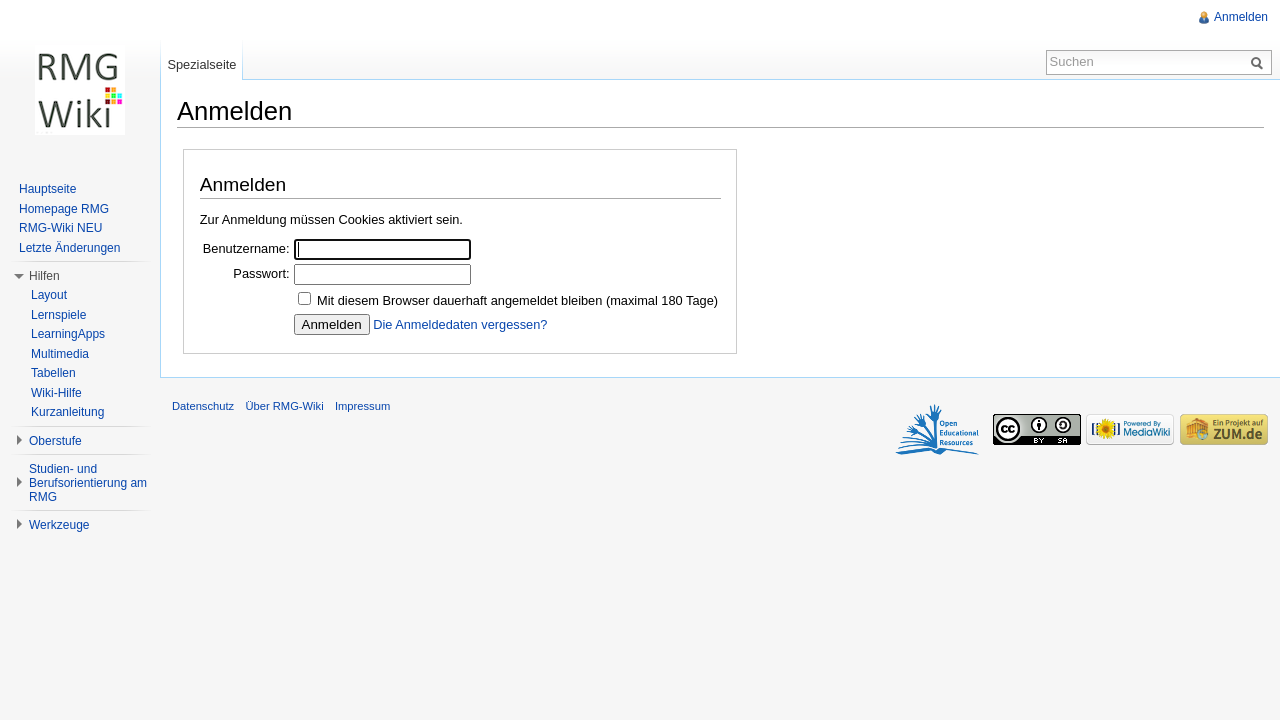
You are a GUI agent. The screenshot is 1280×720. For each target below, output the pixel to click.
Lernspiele (58, 315)
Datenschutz (203, 406)
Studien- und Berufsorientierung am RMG (88, 483)
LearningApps (68, 334)
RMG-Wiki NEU (60, 228)
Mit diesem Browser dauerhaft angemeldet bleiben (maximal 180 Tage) (517, 300)
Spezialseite (201, 64)
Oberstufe (55, 441)
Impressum (362, 406)
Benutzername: (246, 248)
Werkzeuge (59, 525)
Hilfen (44, 276)
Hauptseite (47, 189)
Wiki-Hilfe (56, 393)
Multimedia (60, 354)
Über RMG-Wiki (284, 406)
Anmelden (1241, 17)
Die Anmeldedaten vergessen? (460, 324)
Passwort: (261, 273)
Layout (49, 295)
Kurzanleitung (67, 412)
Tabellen (53, 373)
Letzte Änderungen (69, 248)
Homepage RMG (64, 209)
